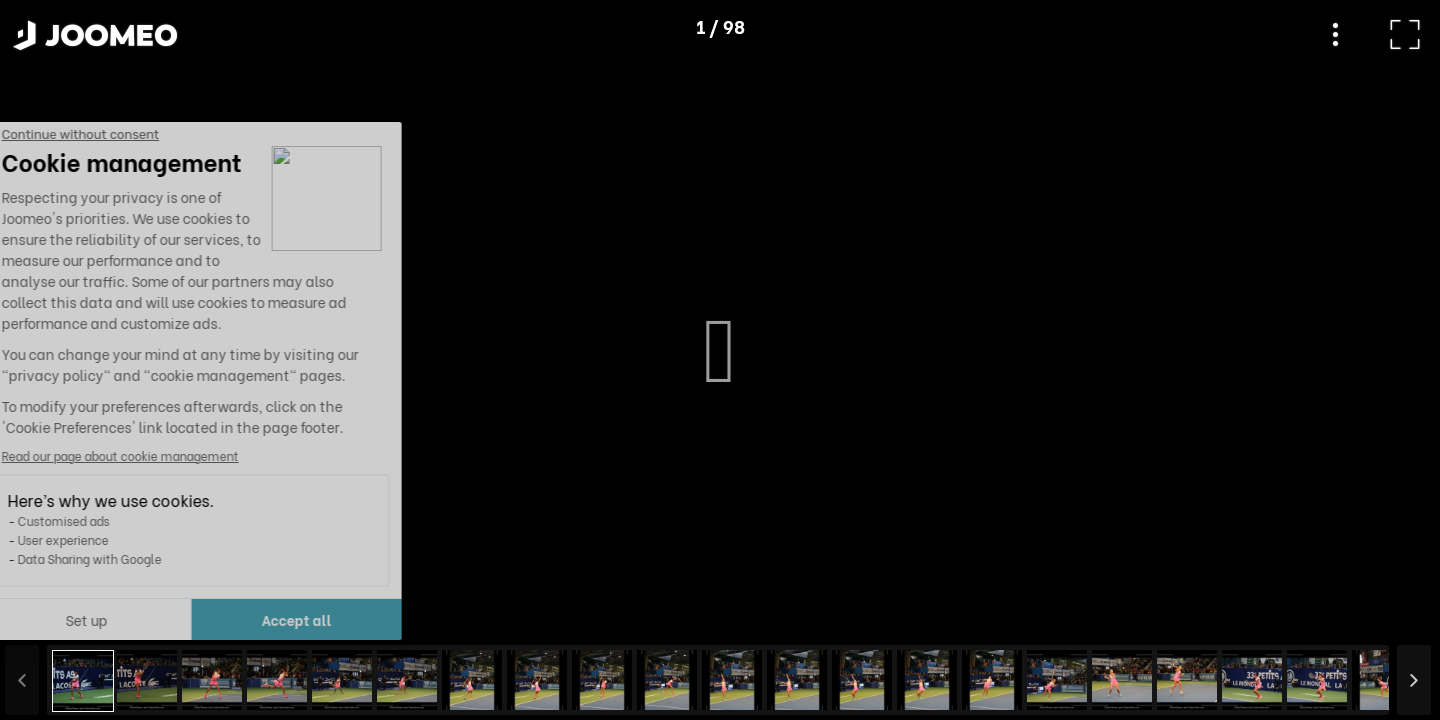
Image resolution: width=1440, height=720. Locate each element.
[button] (53, 617)
